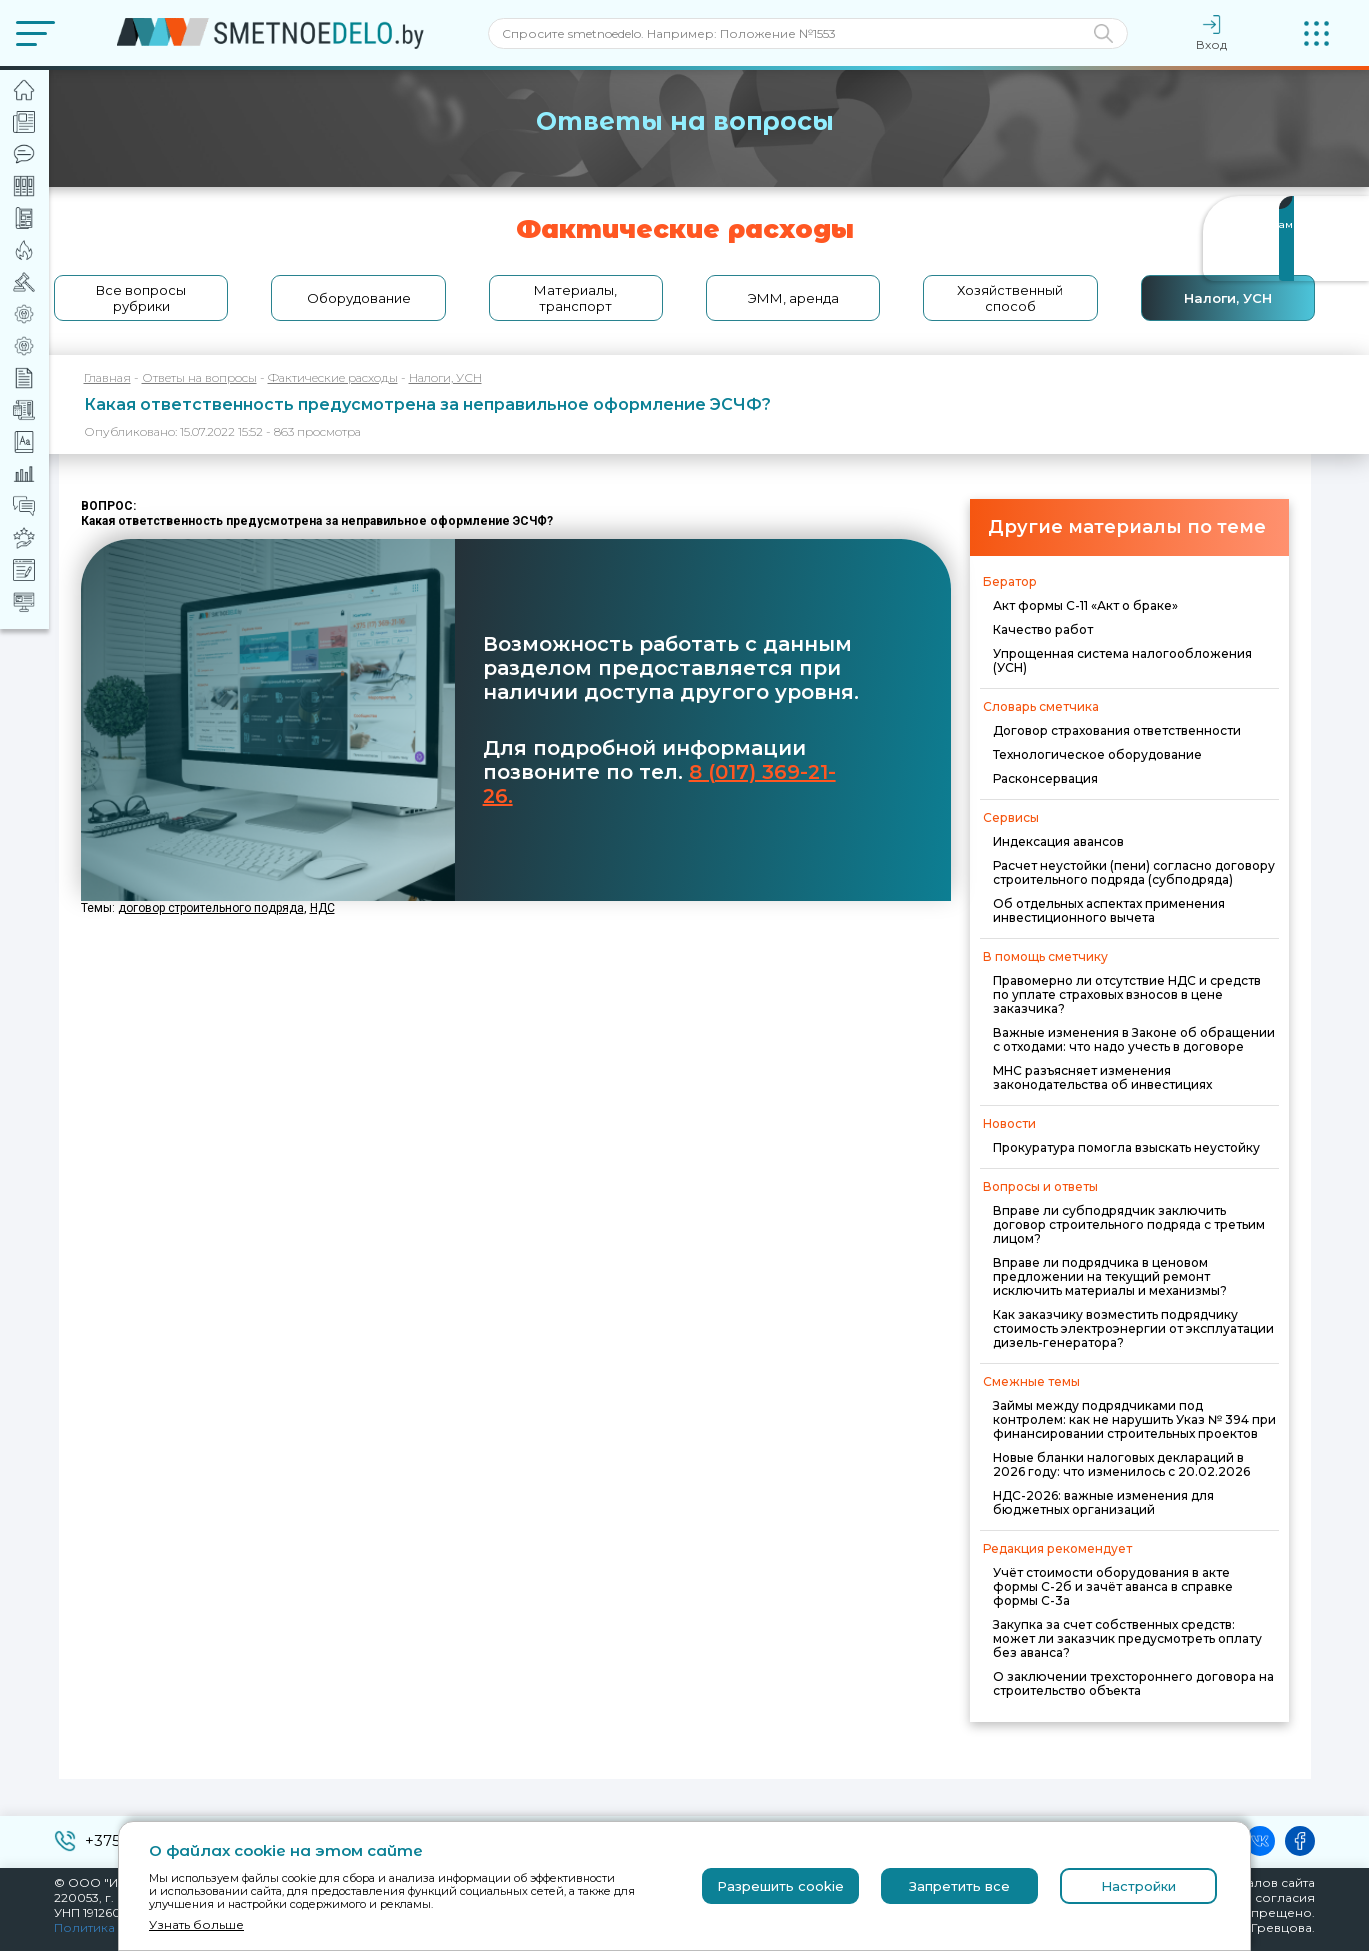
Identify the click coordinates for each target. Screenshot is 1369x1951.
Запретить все (959, 1886)
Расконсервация (1045, 778)
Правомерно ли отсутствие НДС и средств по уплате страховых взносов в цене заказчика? (1127, 994)
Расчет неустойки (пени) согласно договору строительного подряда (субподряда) (1134, 872)
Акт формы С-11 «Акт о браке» (1085, 605)
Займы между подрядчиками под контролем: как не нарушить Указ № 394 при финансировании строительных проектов (1134, 1419)
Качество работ (1043, 629)
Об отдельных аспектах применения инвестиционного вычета (1109, 910)
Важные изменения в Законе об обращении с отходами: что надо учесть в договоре (1134, 1039)
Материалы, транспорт (575, 298)
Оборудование (359, 298)
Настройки (1138, 1886)
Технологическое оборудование (1097, 754)
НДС (322, 908)
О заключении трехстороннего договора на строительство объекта (1133, 1683)
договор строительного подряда (211, 908)
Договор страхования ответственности (1117, 730)
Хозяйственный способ (1010, 298)
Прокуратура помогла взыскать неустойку (1126, 1147)
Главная (107, 377)
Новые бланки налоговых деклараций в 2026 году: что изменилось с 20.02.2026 (1121, 1464)
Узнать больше (196, 1924)
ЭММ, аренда (793, 298)
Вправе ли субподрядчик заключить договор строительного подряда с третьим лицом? (1129, 1224)
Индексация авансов (1058, 841)
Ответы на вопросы (199, 377)
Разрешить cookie (780, 1886)
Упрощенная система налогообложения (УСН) (1122, 660)
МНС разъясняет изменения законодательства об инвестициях (1102, 1077)
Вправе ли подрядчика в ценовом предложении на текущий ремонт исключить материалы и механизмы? (1110, 1276)
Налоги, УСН (1228, 298)
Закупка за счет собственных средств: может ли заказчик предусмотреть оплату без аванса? (1127, 1638)
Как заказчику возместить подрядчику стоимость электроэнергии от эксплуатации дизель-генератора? (1133, 1328)
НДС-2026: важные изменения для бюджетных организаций (1103, 1502)
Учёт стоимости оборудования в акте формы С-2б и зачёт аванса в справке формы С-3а (1113, 1586)
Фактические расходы (333, 377)
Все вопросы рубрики (141, 298)
